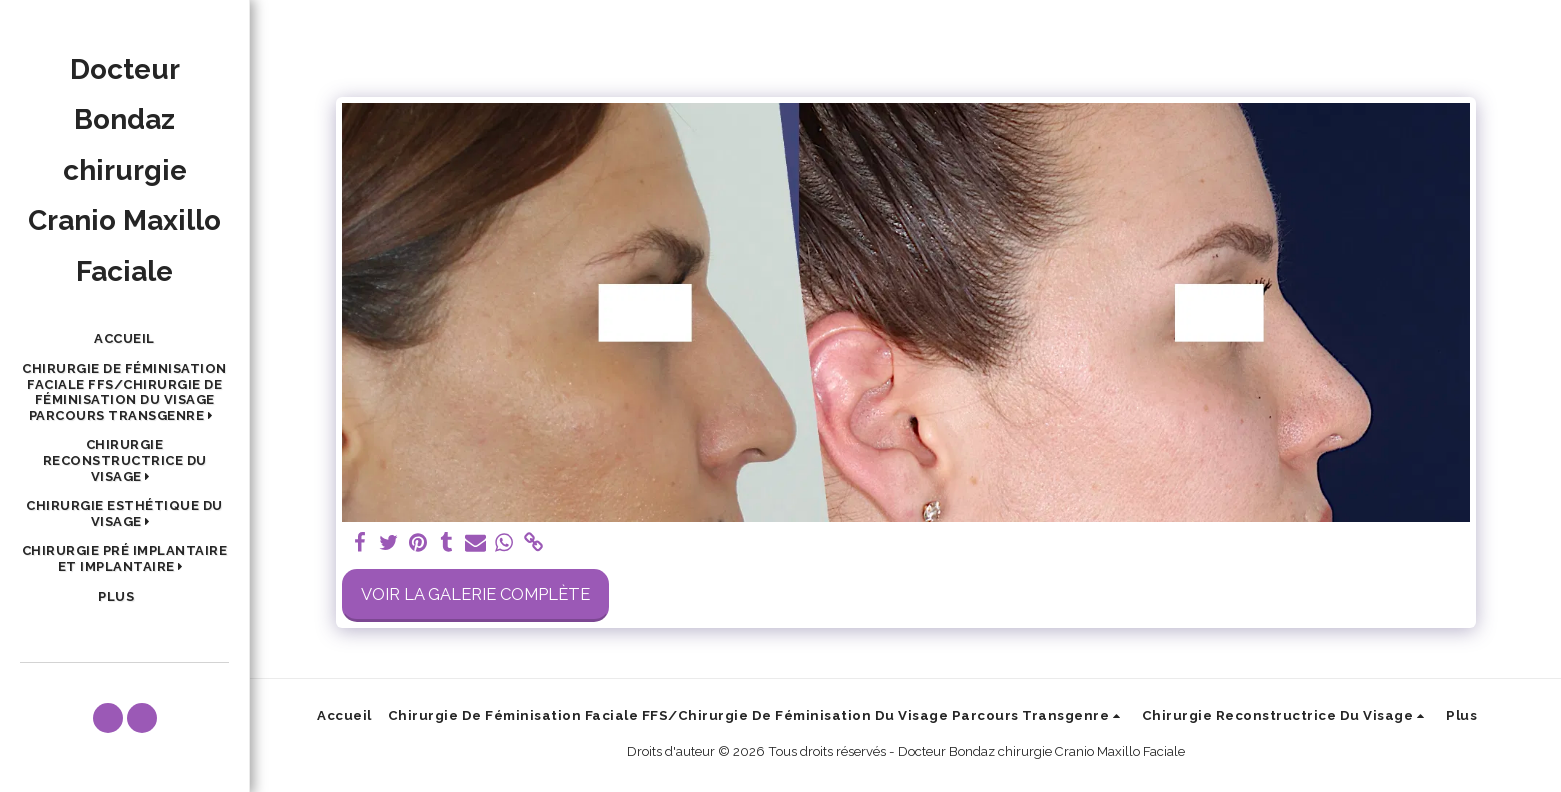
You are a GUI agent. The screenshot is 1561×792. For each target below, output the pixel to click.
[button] (124, 392)
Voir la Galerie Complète (475, 594)
